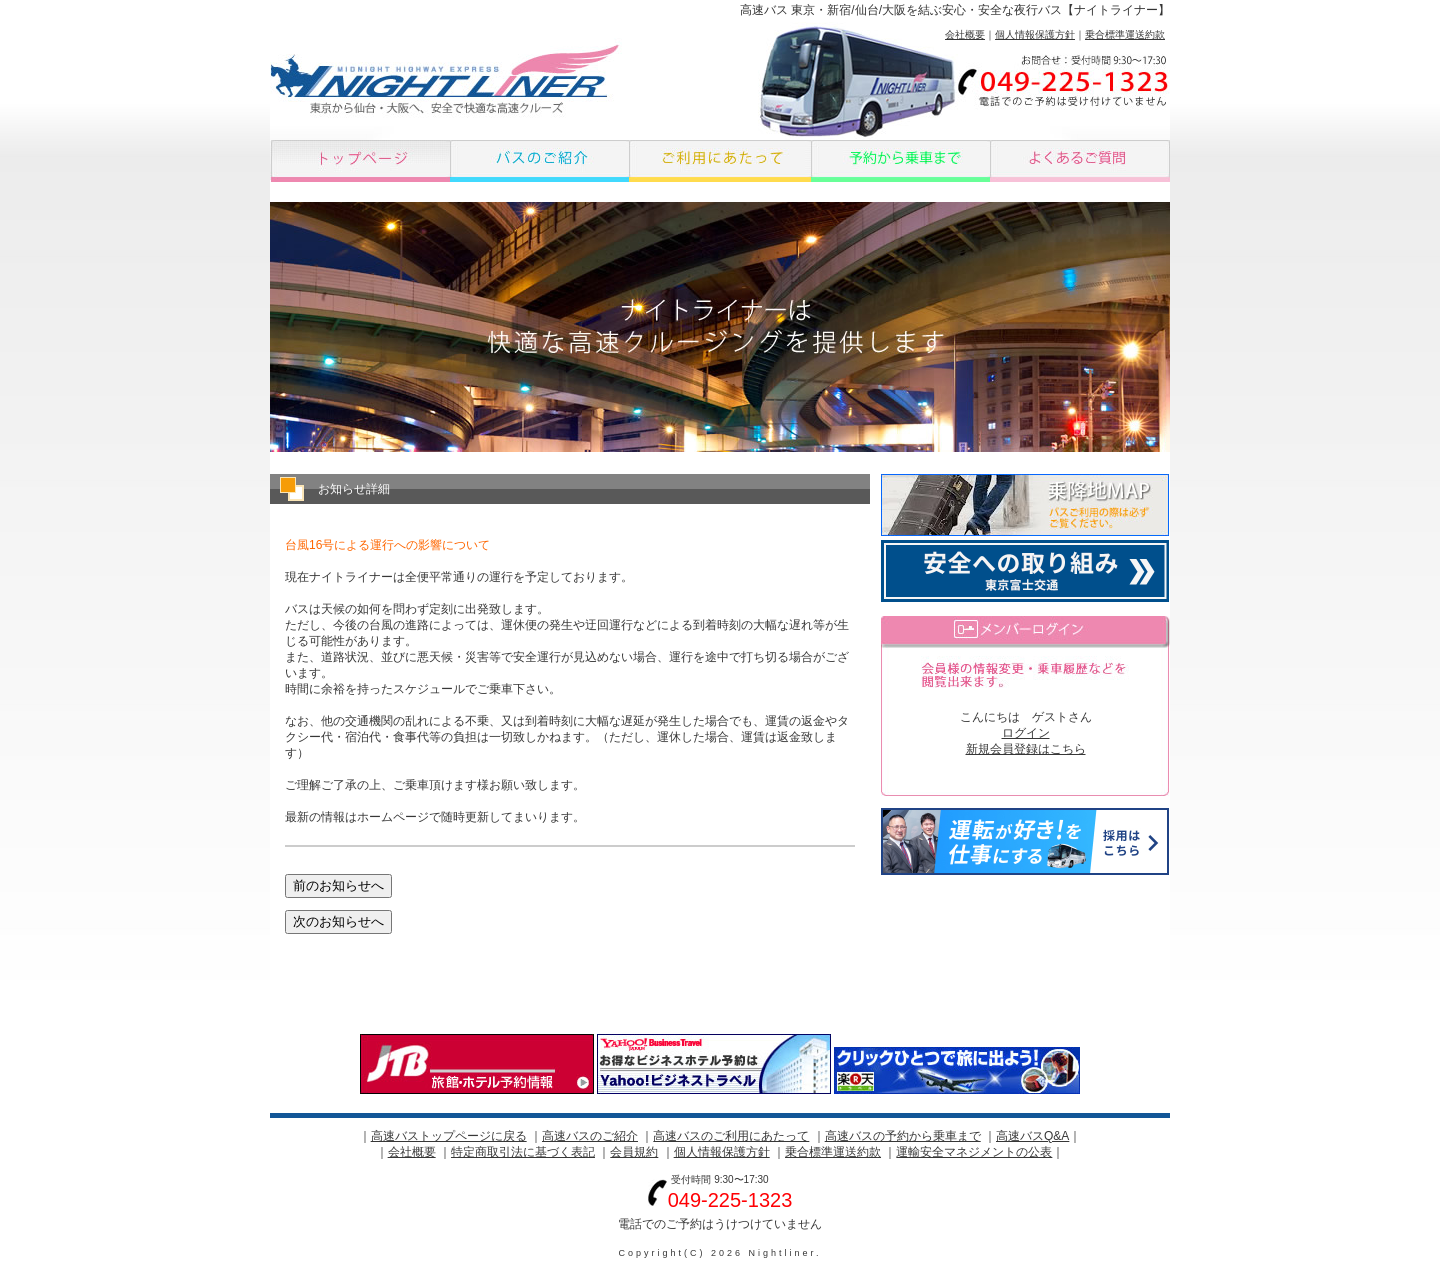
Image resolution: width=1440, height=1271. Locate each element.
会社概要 (965, 34)
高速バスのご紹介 (590, 1136)
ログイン (1026, 733)
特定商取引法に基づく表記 (523, 1152)
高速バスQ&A (1032, 1136)
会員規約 (634, 1152)
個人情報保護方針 (1035, 34)
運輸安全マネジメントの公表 (974, 1152)
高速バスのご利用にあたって (731, 1136)
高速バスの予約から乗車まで (903, 1136)
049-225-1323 (730, 1200)
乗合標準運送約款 (1125, 34)
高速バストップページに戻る (449, 1136)
